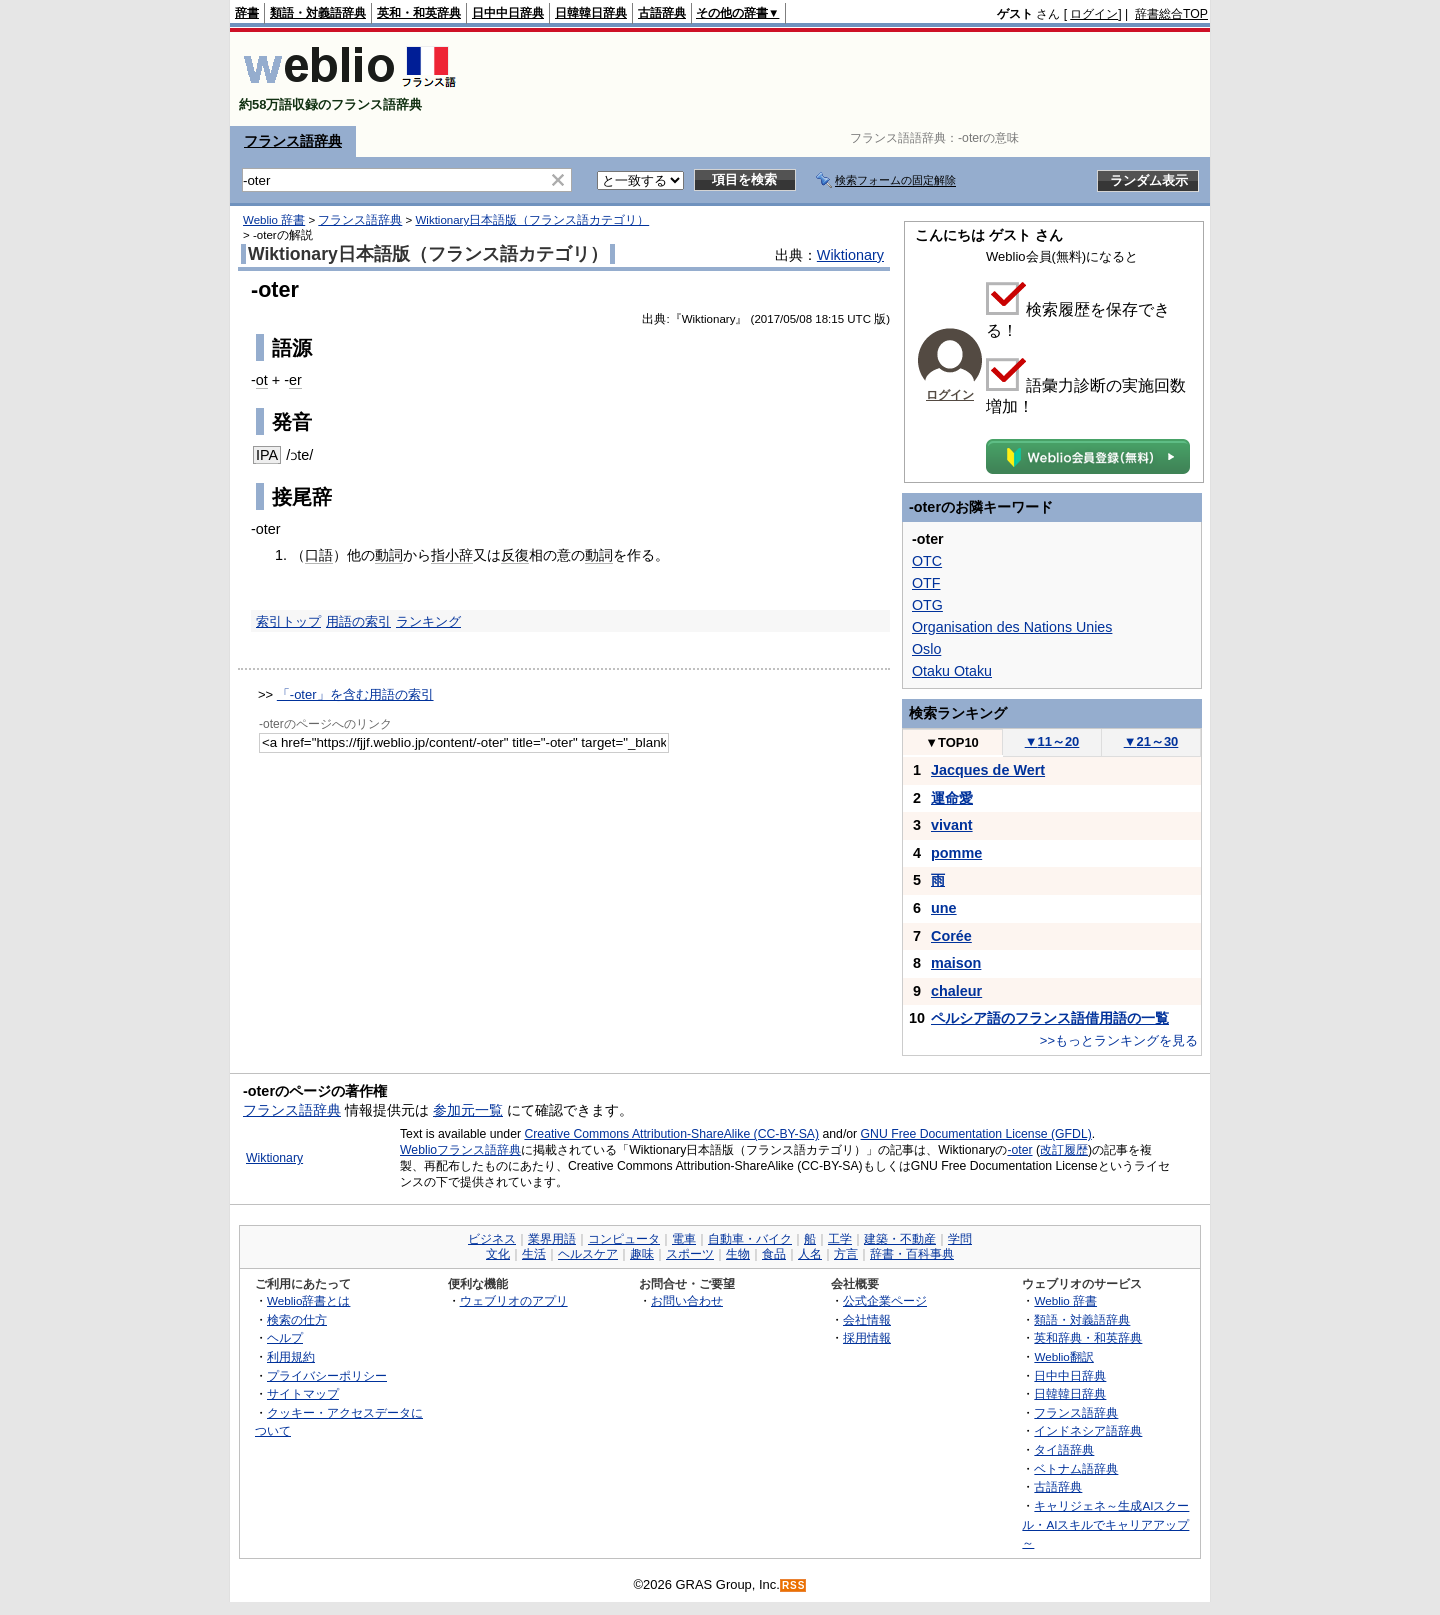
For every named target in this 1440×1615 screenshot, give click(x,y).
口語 (319, 555)
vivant (952, 825)
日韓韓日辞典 (591, 13)
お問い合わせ (687, 1300)
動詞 (389, 555)
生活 (534, 1254)
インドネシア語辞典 (1088, 1430)
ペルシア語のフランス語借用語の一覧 (1050, 1018)
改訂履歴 (1064, 1150)
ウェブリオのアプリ (514, 1300)
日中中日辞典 (508, 13)
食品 (774, 1254)
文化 (498, 1254)
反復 (515, 555)
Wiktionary (850, 255)
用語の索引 (358, 621)
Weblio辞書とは (308, 1300)
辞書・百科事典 (912, 1254)
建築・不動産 (900, 1239)
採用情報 (867, 1337)
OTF (926, 583)
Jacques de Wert (988, 770)
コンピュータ (624, 1239)
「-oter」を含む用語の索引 (355, 694)
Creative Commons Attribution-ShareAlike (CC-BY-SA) (671, 1134)
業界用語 (552, 1239)
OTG (927, 605)
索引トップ (288, 621)
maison (956, 963)
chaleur (956, 991)
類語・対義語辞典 (318, 13)
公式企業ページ (885, 1300)
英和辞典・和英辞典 (1088, 1337)
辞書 (247, 13)
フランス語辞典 (293, 141)
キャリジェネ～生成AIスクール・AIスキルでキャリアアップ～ (1105, 1524)
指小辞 (452, 555)
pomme (956, 853)
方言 (846, 1254)
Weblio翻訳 (1063, 1356)
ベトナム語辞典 (1076, 1468)
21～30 (1151, 741)
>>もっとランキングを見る (1119, 1040)
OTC (927, 561)
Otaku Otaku (952, 671)
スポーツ (690, 1254)
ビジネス (492, 1239)
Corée (951, 936)
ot (262, 380)
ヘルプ (285, 1337)
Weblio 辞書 (274, 220)
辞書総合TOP (1171, 14)
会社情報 (867, 1319)
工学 (840, 1239)
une (944, 908)
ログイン (1094, 14)
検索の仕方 (297, 1319)
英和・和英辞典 (419, 13)
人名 (810, 1254)
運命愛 (952, 798)
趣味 (642, 1254)
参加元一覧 (468, 1110)
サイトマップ (303, 1393)
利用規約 (291, 1356)
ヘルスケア (588, 1254)
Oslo (926, 649)
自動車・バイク (750, 1239)
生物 (738, 1254)
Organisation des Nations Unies (1012, 627)
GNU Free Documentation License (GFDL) (976, 1134)
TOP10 (952, 742)
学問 (960, 1239)
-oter (1019, 1150)
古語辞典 (662, 13)
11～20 (1052, 741)
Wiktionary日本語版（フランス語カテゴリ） (532, 220)
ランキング (428, 621)
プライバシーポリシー (327, 1375)
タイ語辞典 (1064, 1449)
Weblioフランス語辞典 (460, 1150)
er (295, 380)
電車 (684, 1239)
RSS (794, 1585)
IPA (267, 455)
